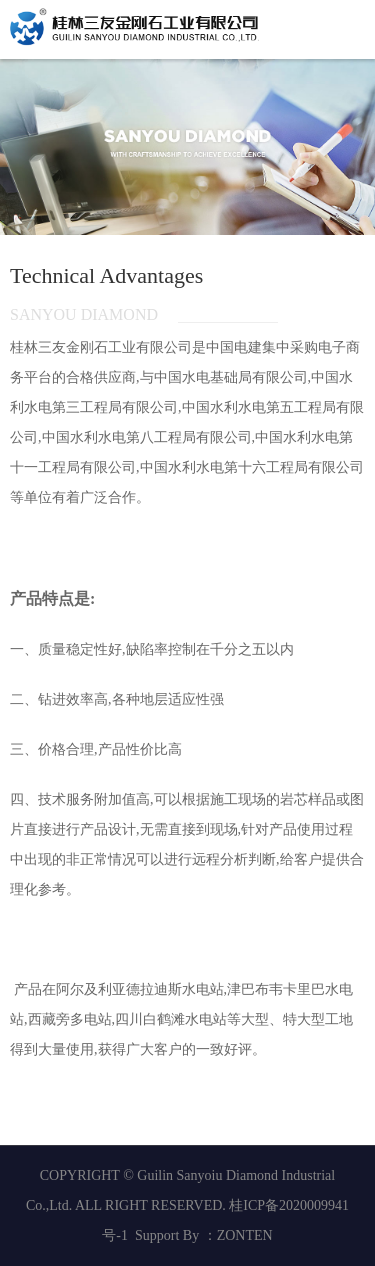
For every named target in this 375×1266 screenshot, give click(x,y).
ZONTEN (245, 1235)
